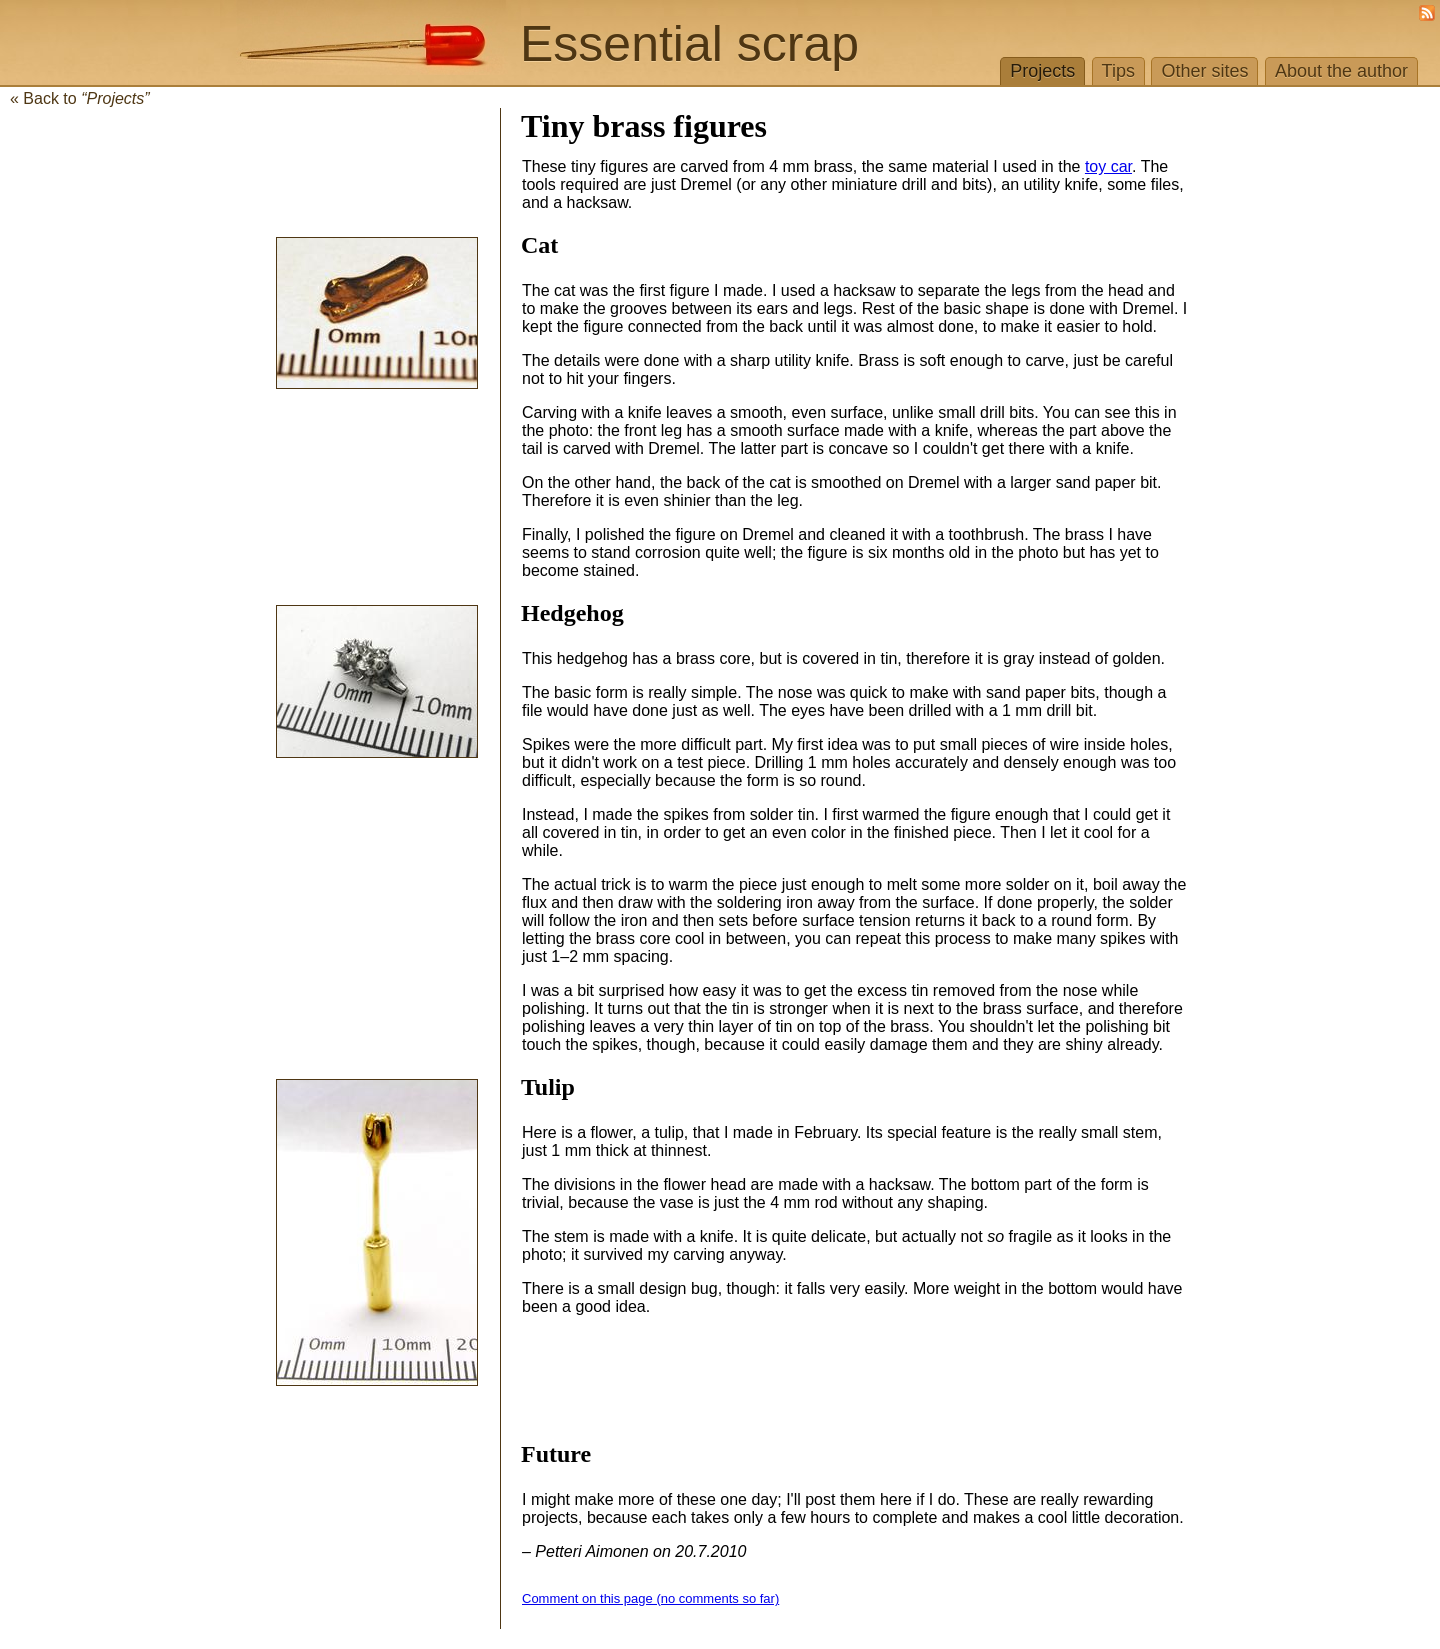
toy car (1108, 166)
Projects (1042, 71)
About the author (1341, 71)
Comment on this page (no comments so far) (650, 1598)
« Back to (80, 98)
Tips (1118, 71)
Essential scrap (689, 44)
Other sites (1204, 71)
